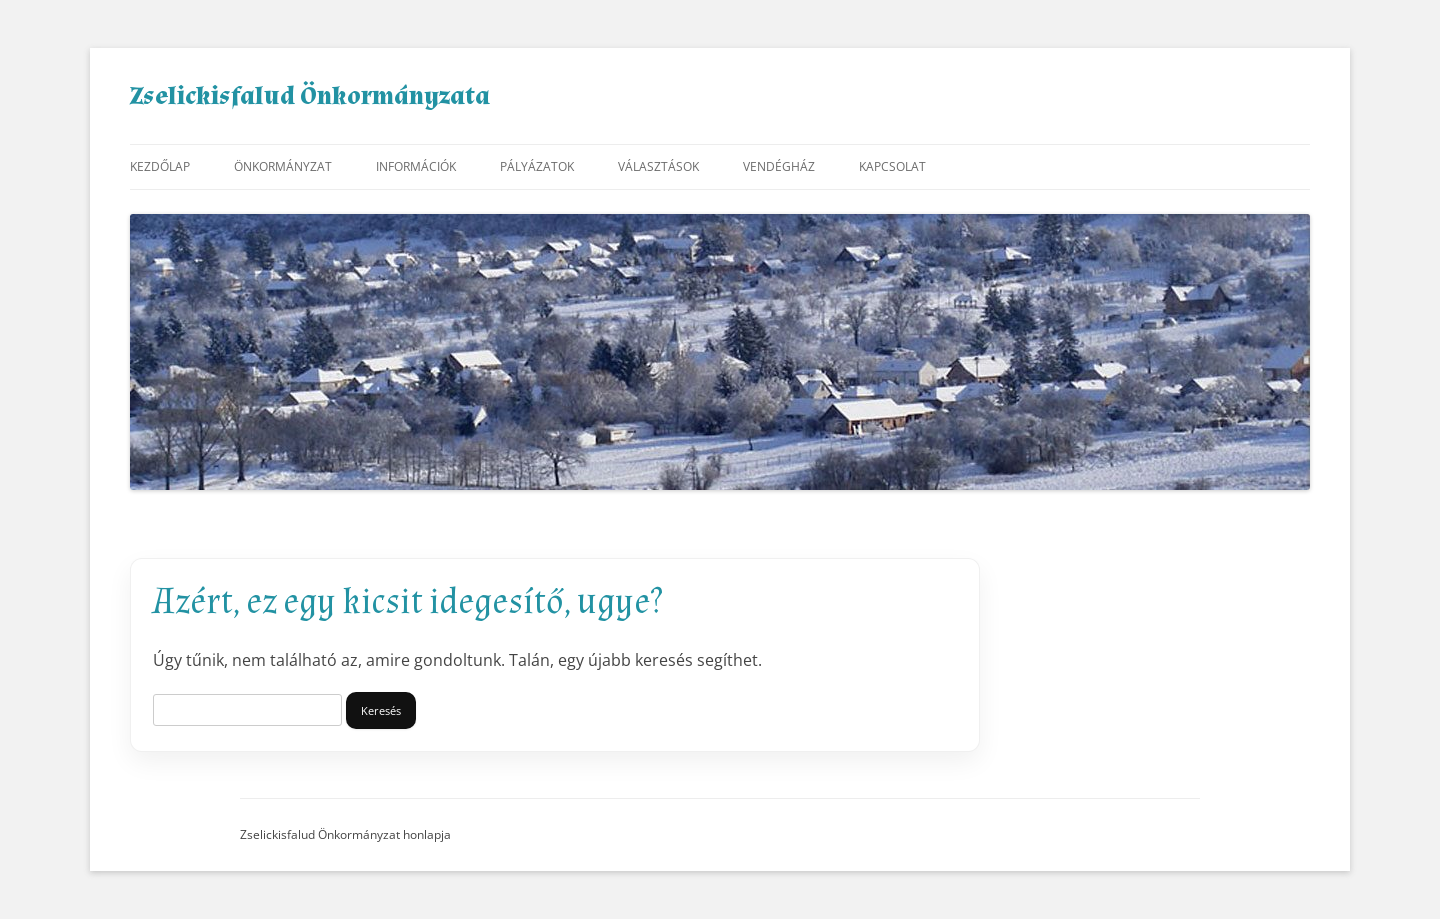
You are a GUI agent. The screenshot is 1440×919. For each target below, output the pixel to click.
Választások (658, 166)
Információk (416, 166)
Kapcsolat (892, 166)
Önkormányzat (283, 166)
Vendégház (779, 166)
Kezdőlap (160, 166)
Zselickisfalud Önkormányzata (310, 96)
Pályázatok (537, 166)
